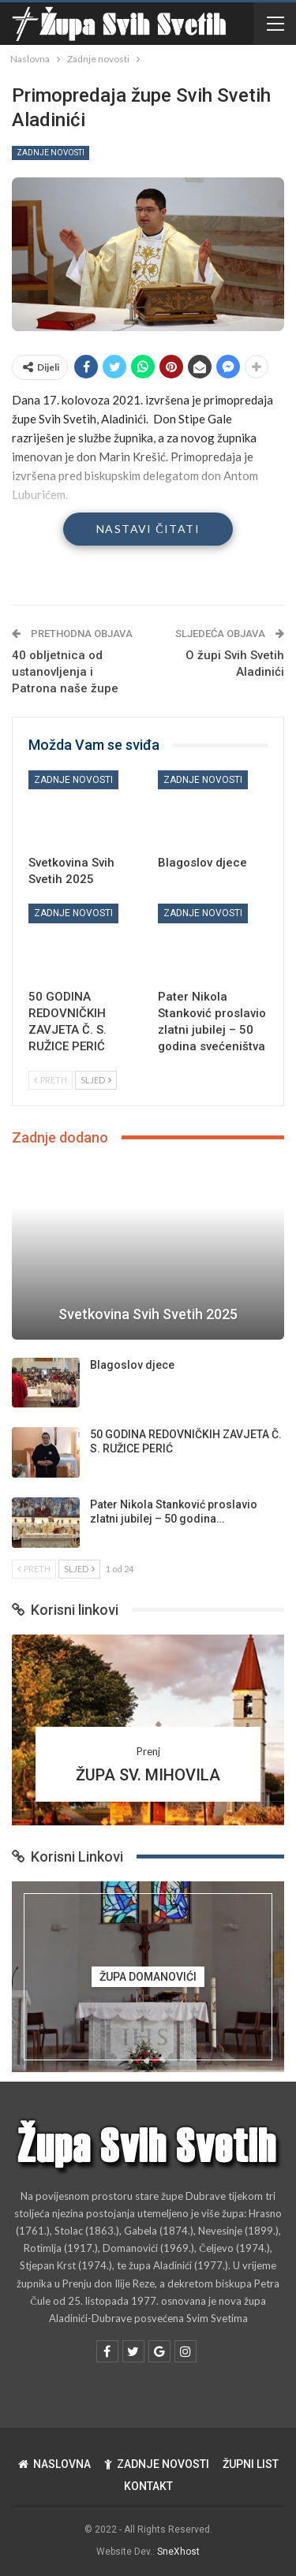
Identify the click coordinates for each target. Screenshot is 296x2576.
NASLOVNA (54, 2464)
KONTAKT (148, 2486)
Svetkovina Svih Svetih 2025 (148, 1314)
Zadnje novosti (50, 152)
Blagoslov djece (132, 1365)
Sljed (96, 1080)
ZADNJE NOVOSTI (156, 2464)
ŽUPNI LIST (251, 2464)
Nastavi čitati (148, 528)
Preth (50, 1080)
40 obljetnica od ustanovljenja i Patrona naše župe (65, 671)
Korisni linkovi (65, 1609)
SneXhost (178, 2551)
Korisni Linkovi (67, 1856)
